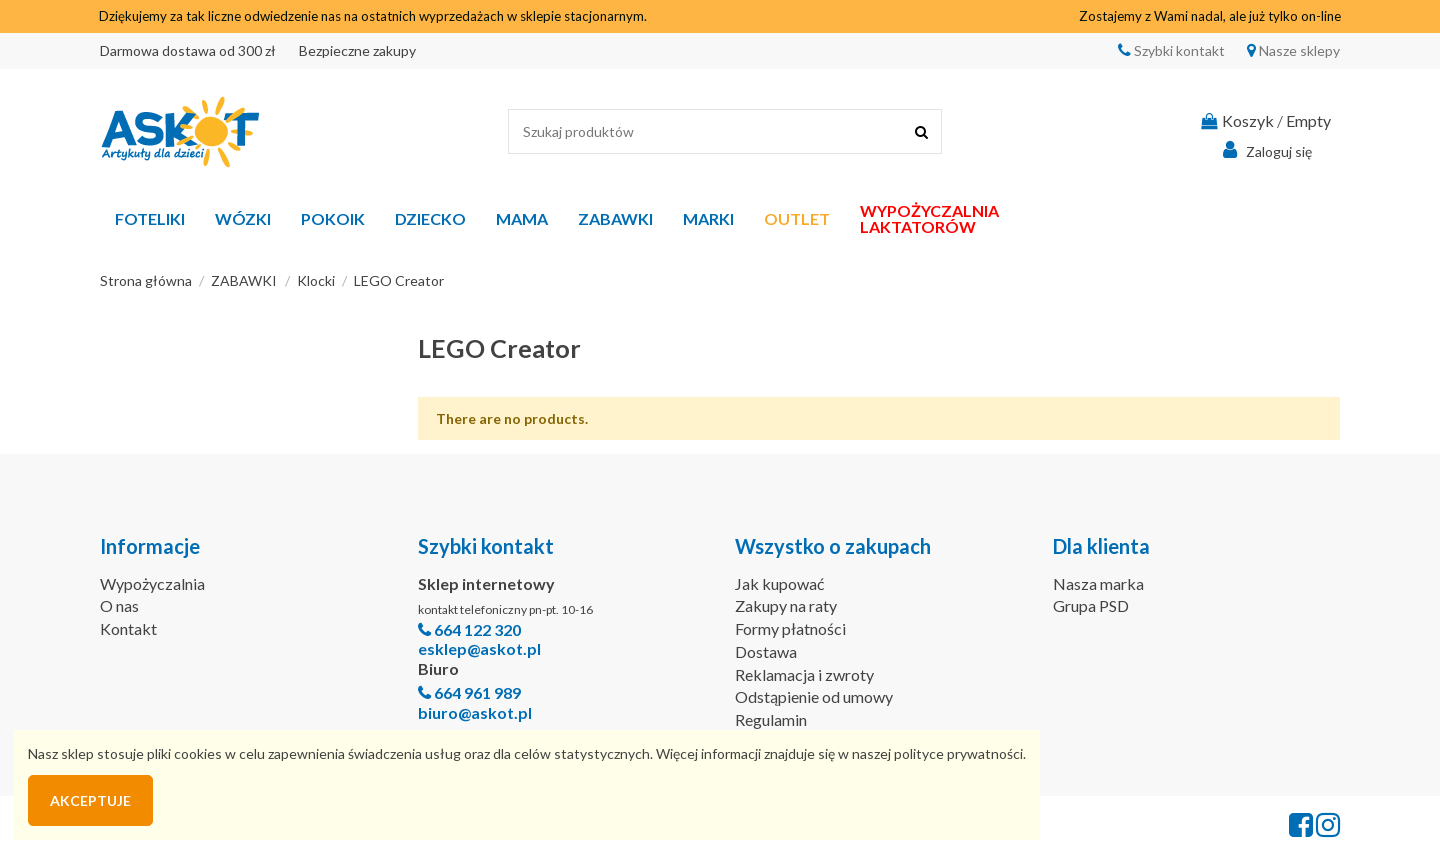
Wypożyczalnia (152, 583)
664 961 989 (477, 692)
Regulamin (771, 719)
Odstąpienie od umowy (814, 696)
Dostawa (766, 651)
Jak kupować (779, 583)
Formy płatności (790, 628)
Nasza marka (1098, 583)
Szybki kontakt (1178, 50)
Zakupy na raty (786, 605)
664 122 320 (477, 629)
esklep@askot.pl (479, 648)
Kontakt (128, 628)
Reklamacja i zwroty (804, 674)
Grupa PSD (1091, 605)
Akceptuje (90, 800)
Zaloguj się (1264, 150)
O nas (119, 605)
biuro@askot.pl (475, 712)
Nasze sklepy (1298, 50)
